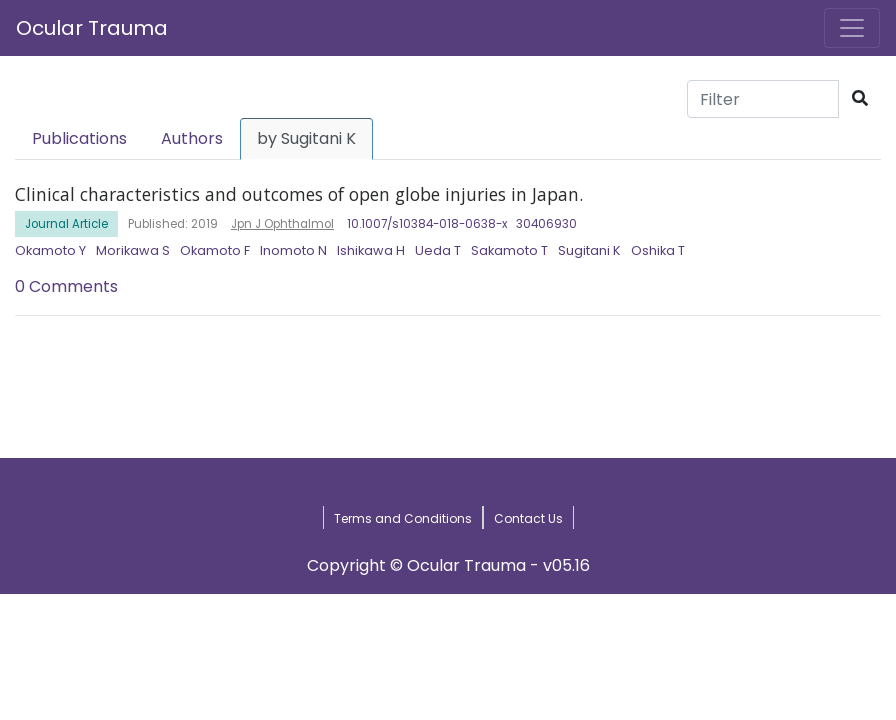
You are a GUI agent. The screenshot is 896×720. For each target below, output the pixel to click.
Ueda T (438, 250)
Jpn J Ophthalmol (282, 224)
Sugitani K (589, 250)
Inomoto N (293, 250)
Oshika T (658, 250)
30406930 (546, 224)
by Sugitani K (306, 138)
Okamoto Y (50, 250)
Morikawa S (133, 250)
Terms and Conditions (403, 518)
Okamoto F (215, 250)
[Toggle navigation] (852, 28)
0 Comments (66, 286)
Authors (192, 138)
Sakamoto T (509, 250)
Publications (79, 138)
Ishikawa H (371, 250)
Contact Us (528, 518)
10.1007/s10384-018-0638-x (427, 224)
